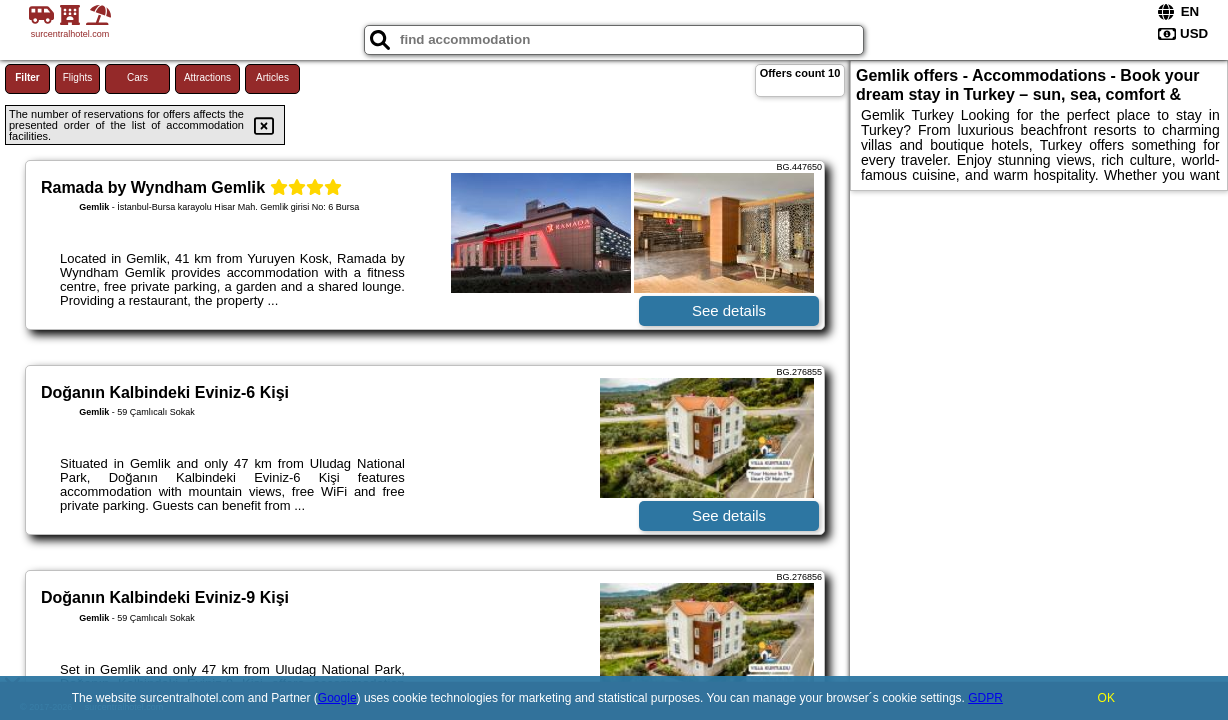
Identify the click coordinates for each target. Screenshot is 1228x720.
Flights (77, 77)
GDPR (985, 698)
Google (337, 698)
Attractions (207, 77)
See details (729, 310)
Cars (137, 77)
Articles (272, 77)
